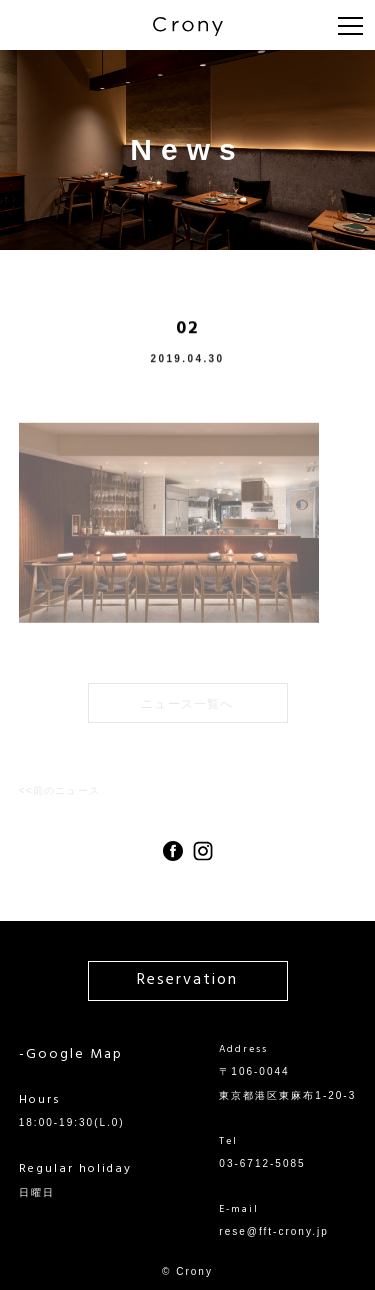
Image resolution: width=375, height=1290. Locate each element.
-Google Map (71, 1054)
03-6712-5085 (262, 1163)
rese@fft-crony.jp (273, 1231)
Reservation (187, 980)
